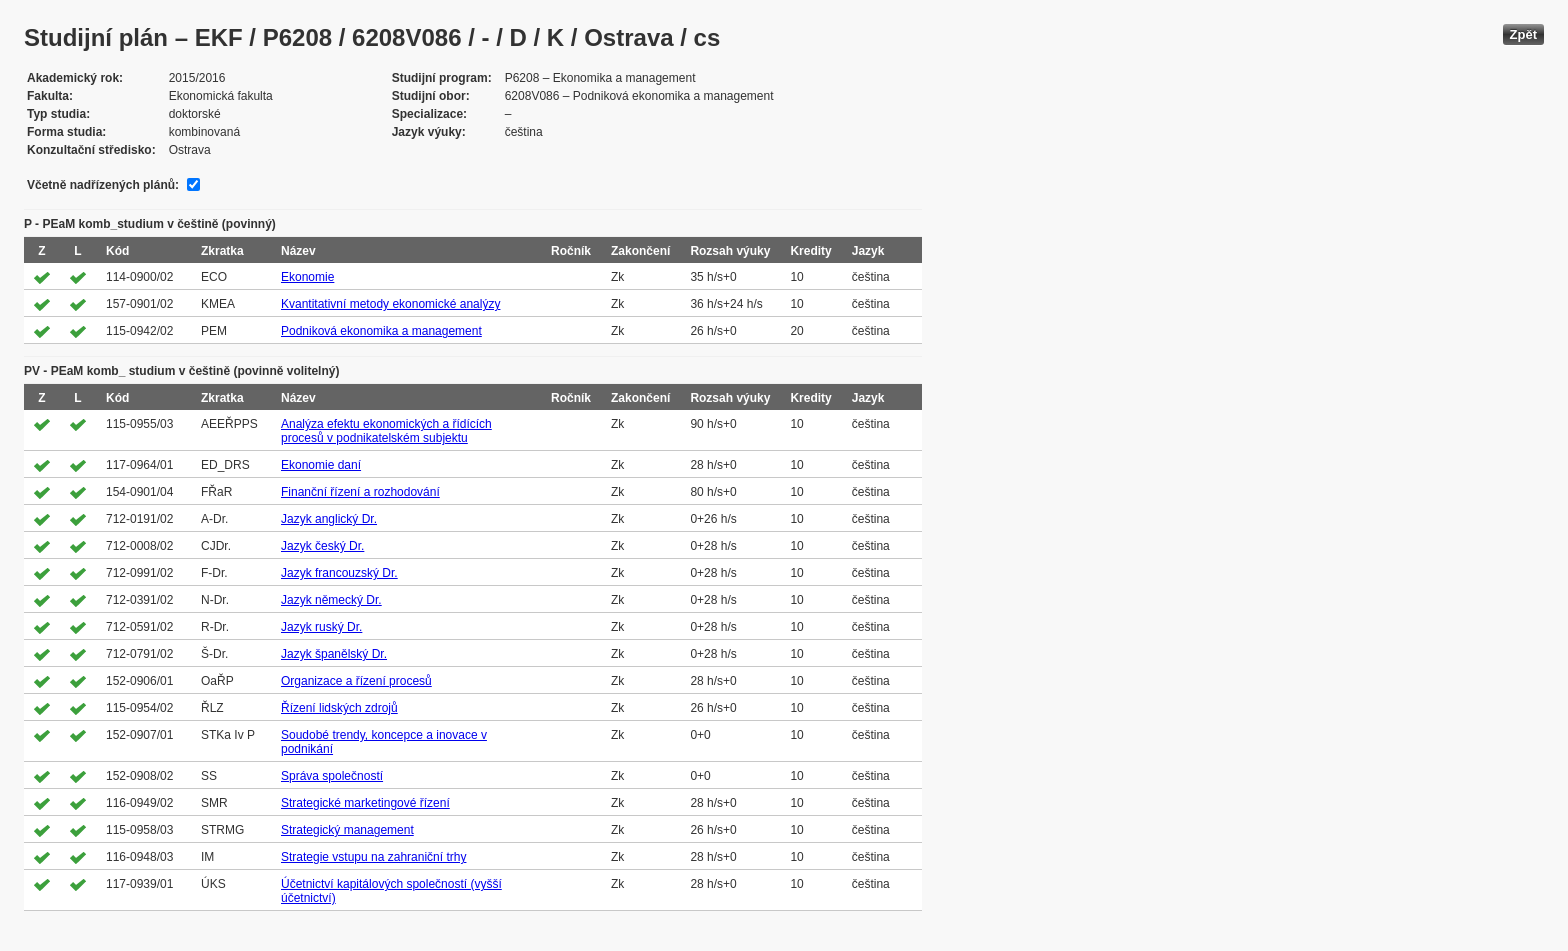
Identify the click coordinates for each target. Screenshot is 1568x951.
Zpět (1523, 34)
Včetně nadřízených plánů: (103, 185)
